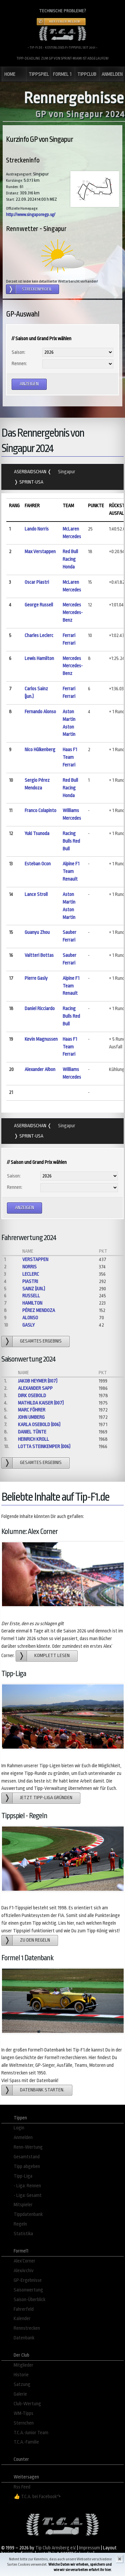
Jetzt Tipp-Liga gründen (46, 1798)
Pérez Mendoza (38, 1310)
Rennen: (19, 363)
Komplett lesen (52, 1655)
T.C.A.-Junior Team (31, 2433)
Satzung (22, 2384)
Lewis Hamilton (39, 658)
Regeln (20, 2224)
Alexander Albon (40, 1069)
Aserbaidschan (30, 472)
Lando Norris (37, 529)
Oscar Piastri (37, 582)
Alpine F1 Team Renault (71, 871)
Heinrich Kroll (33, 1439)
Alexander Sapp (35, 1388)
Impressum (89, 2548)
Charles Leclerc (39, 635)
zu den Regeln (35, 1940)
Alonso (30, 1318)
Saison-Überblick (29, 2299)
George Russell (39, 605)
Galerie (20, 2394)
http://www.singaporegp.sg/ (30, 214)
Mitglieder (23, 2365)
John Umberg (31, 1417)
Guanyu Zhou (37, 932)
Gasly (28, 1325)
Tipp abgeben (27, 2166)
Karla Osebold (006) (39, 1424)
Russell (31, 1296)
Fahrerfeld (24, 2309)
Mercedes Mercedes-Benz (73, 612)
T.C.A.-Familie (26, 2442)
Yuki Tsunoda (37, 833)
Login (19, 2128)
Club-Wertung (27, 2404)
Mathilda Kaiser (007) (41, 1403)
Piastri (30, 1281)
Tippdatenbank (28, 2214)
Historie (21, 2375)
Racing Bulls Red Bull (71, 841)
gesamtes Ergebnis (41, 1341)
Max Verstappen (40, 551)
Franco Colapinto (40, 810)
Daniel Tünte (32, 1432)
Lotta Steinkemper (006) (44, 1446)
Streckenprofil (37, 289)
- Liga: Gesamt (28, 2195)
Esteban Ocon (38, 864)
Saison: (18, 352)
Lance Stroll (36, 894)
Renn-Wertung (28, 2147)
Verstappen (35, 1259)
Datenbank (24, 2338)
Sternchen (24, 2423)
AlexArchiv (24, 2270)
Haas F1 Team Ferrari (70, 757)
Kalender (22, 2318)
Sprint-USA (30, 482)
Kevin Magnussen (41, 1039)
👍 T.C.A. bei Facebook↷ (37, 2496)
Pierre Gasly (36, 978)
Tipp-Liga (23, 2176)
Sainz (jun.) (33, 1289)
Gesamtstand (27, 2157)
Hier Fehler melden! (64, 21)
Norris (29, 1267)
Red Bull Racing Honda (70, 559)
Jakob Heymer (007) (37, 1381)
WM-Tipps (23, 2413)
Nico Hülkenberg (40, 749)
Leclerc (30, 1274)
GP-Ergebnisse (28, 2280)
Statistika (23, 2234)
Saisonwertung (28, 2290)
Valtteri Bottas (39, 955)
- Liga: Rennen (27, 2186)
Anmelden (23, 2137)
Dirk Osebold (32, 1395)
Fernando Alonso (40, 712)
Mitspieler (23, 2205)
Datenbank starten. (42, 2090)
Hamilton (32, 1303)
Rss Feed (22, 2487)
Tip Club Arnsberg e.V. (55, 2548)
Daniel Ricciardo (40, 1008)
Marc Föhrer (31, 1410)
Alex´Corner (24, 2261)
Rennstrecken (27, 2328)
